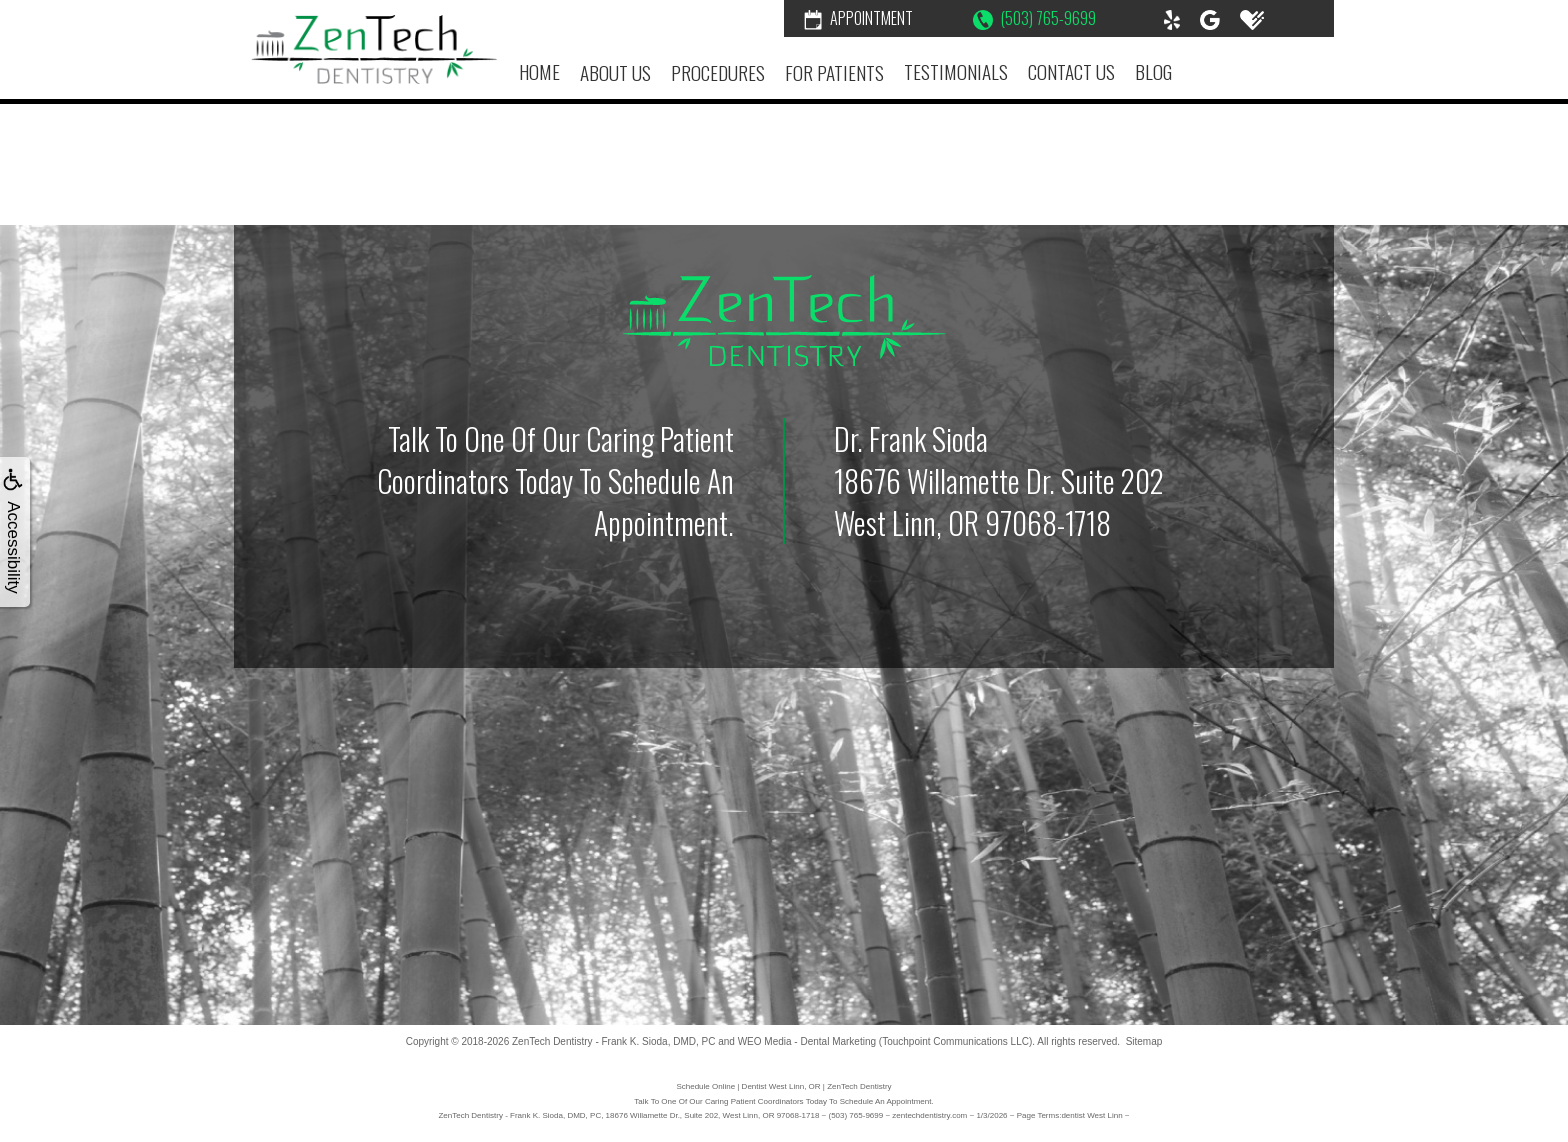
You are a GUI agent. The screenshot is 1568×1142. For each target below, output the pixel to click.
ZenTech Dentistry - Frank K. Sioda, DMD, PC (613, 1041)
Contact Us (1071, 71)
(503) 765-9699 (1034, 18)
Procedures (718, 72)
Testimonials (956, 71)
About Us (615, 72)
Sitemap (1144, 1041)
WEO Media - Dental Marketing (807, 1041)
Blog (1153, 71)
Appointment (858, 18)
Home (539, 71)
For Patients (834, 72)
